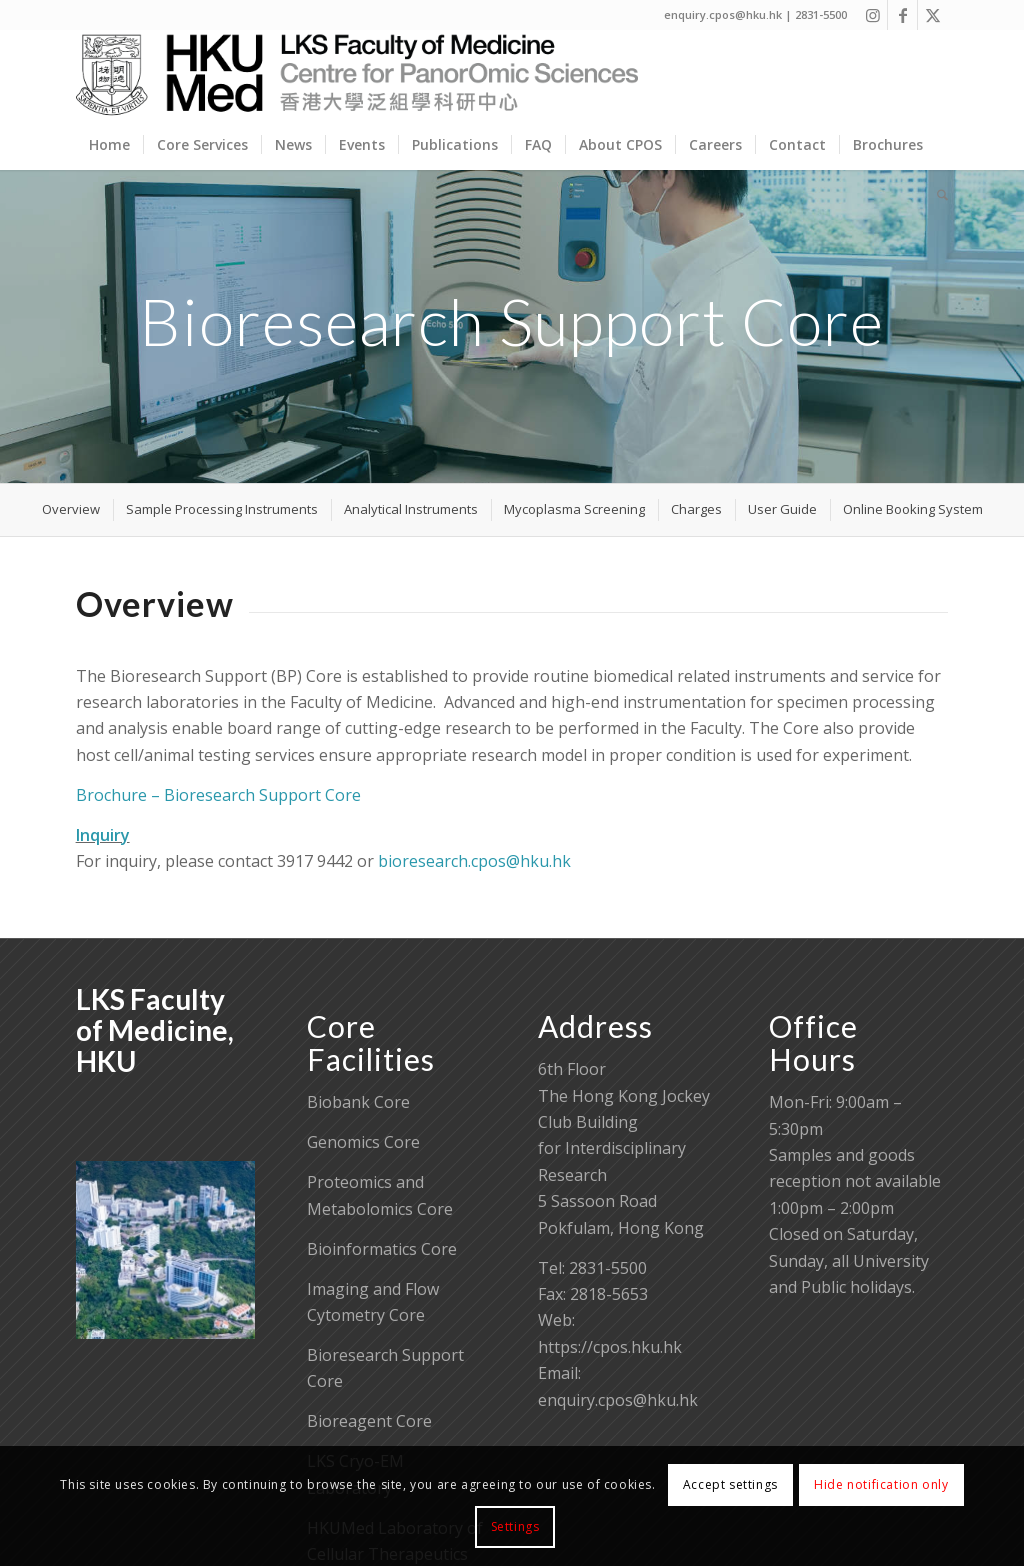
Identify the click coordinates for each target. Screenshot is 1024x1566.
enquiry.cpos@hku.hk (618, 1400)
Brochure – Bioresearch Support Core (218, 795)
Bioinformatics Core (382, 1249)
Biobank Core (358, 1102)
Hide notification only (881, 1484)
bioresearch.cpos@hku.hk (474, 861)
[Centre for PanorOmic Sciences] (357, 75)
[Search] (936, 195)
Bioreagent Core (369, 1421)
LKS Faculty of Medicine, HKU (155, 1030)
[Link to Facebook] (902, 15)
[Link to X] (933, 15)
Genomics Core (363, 1142)
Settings (515, 1526)
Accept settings (730, 1484)
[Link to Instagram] (872, 15)
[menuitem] (109, 145)
